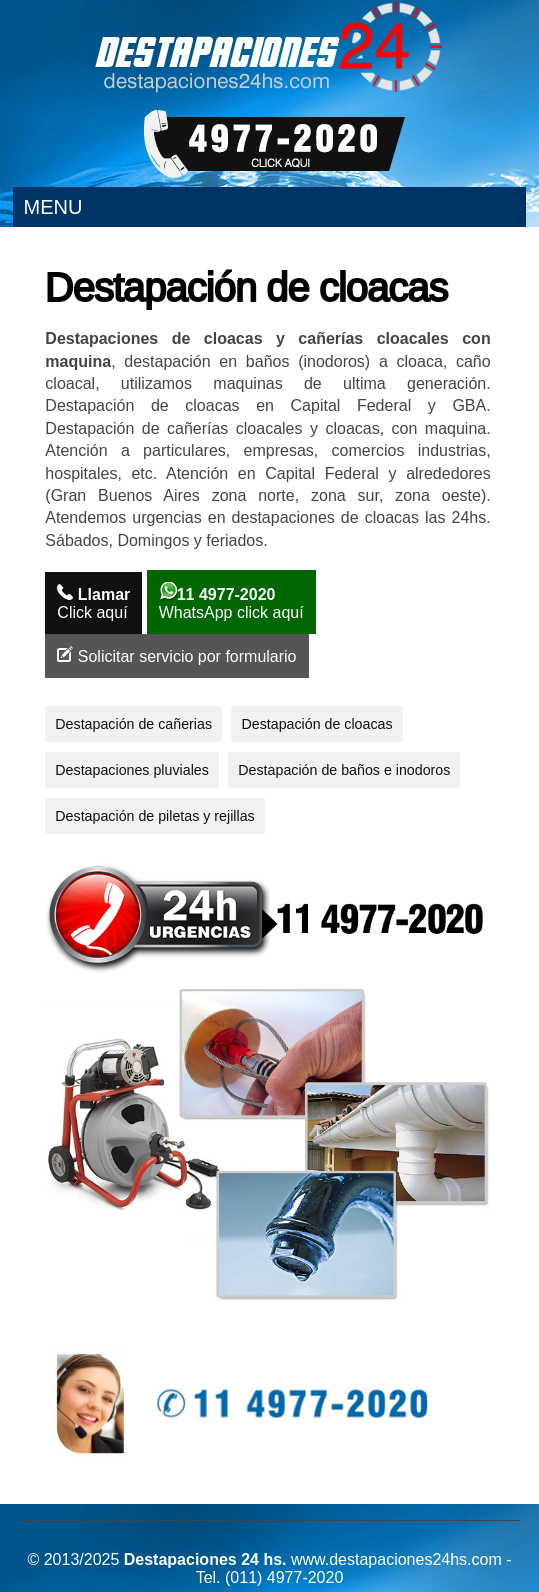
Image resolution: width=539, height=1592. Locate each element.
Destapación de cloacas (316, 724)
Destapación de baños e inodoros (344, 770)
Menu (52, 207)
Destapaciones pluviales (132, 770)
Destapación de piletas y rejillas (154, 816)
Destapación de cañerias (133, 724)
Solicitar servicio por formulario (176, 655)
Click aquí (93, 602)
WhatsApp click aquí (231, 601)
